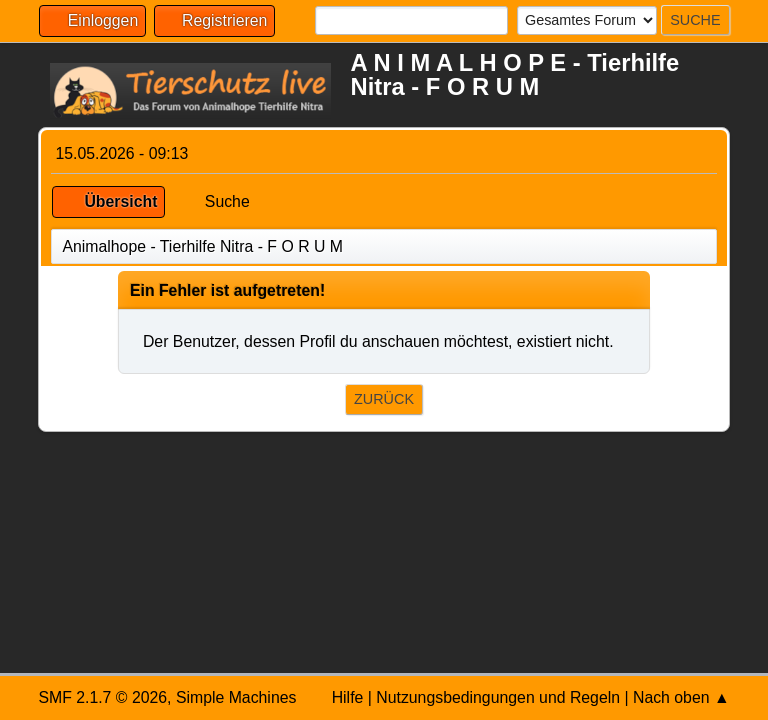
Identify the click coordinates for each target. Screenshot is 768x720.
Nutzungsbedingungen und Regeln (498, 697)
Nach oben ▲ (681, 697)
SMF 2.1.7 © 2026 (102, 697)
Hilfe (348, 697)
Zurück (384, 399)
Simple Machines (236, 697)
